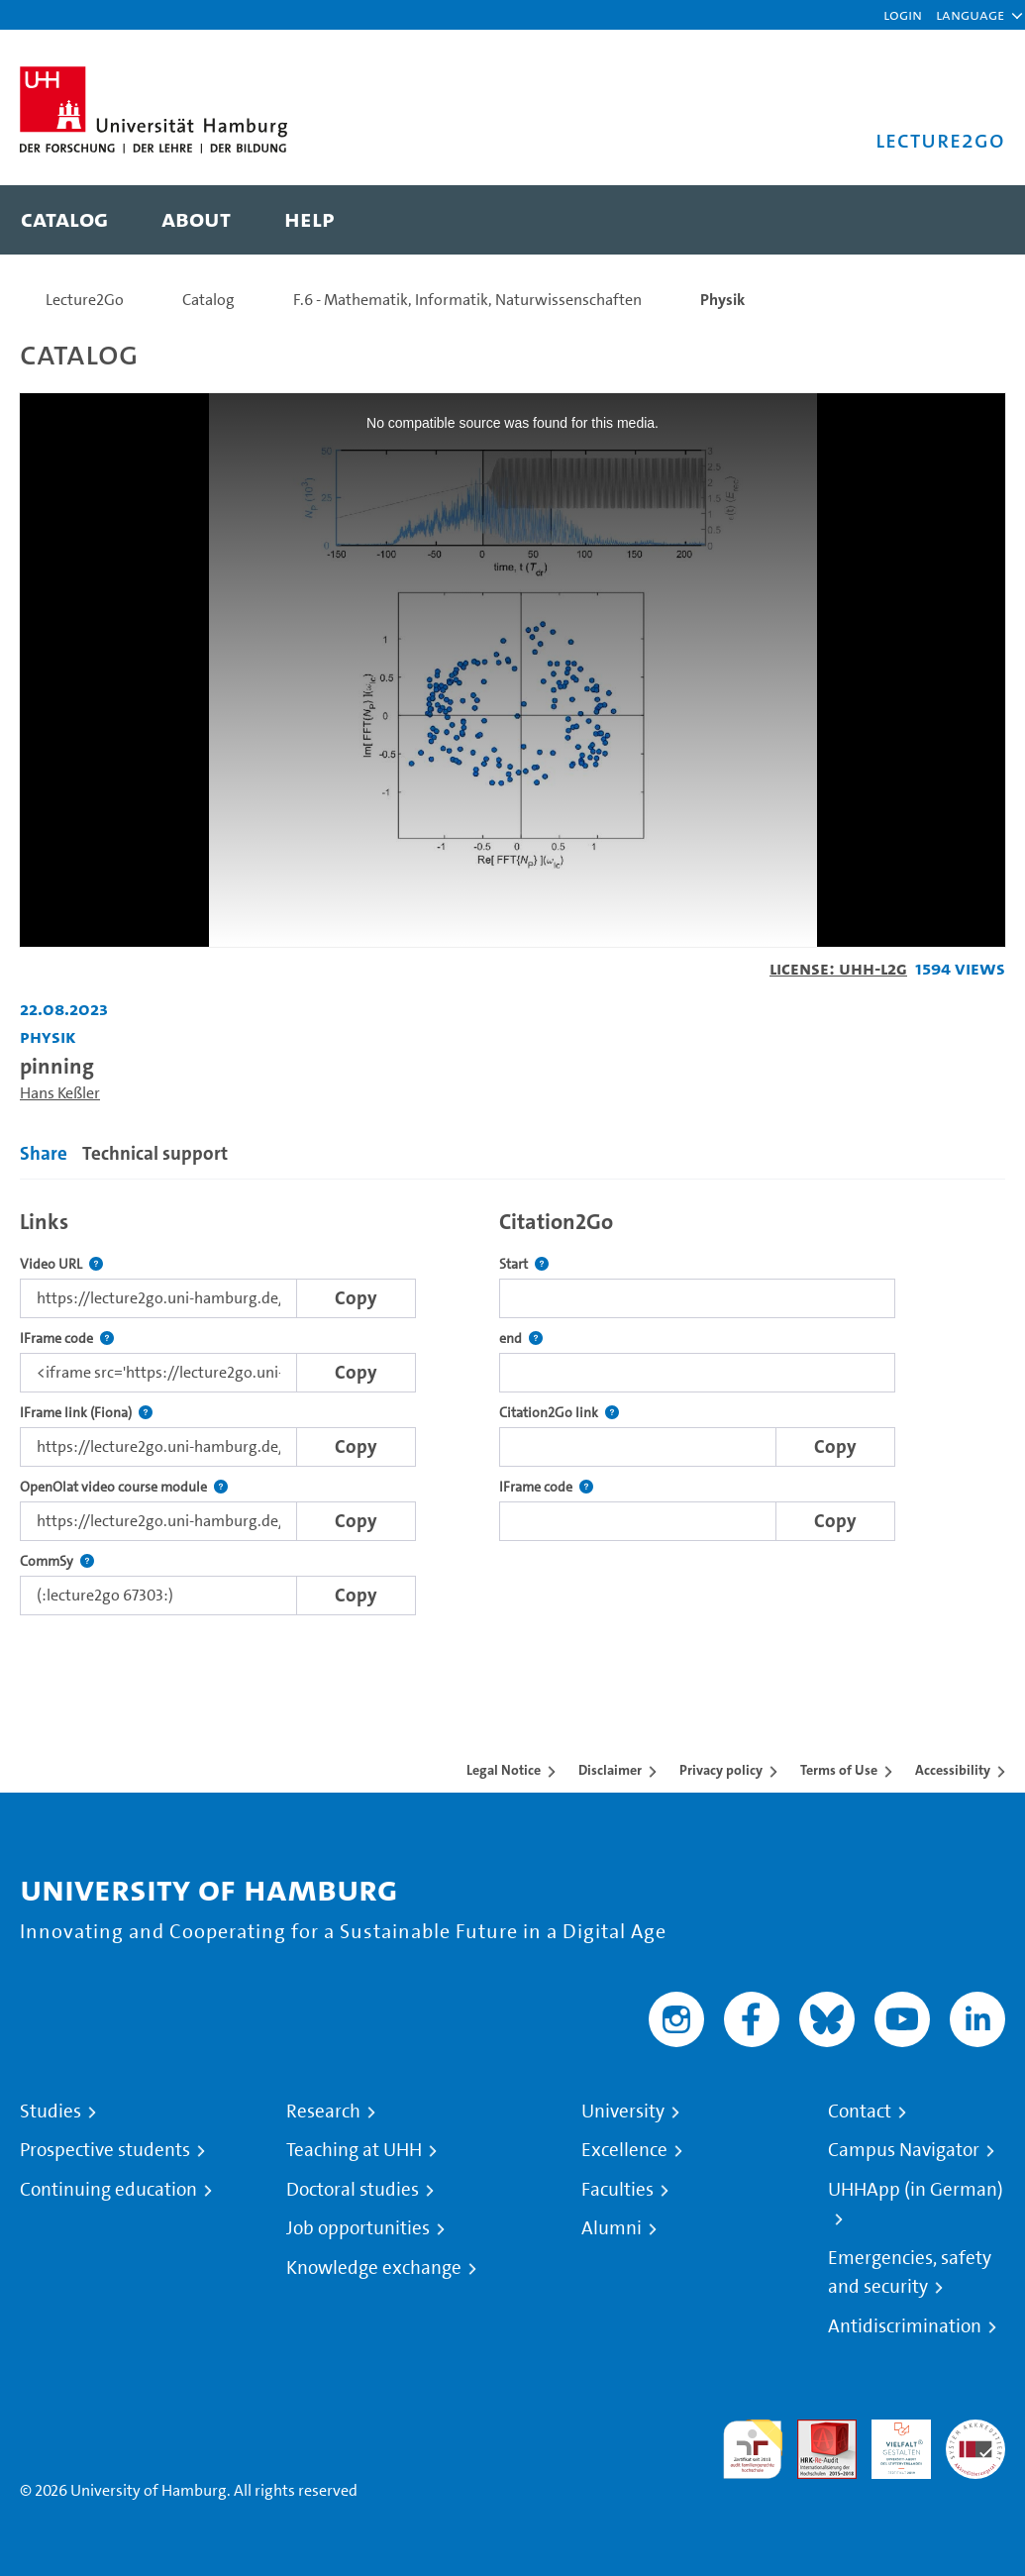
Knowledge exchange (373, 2268)
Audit (816, 2431)
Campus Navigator (903, 2150)
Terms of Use (838, 1770)
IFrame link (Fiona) (86, 1412)
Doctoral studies (352, 2190)
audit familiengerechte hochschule (752, 2450)
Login (902, 14)
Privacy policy (721, 1770)
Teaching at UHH (354, 2150)
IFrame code (67, 1338)
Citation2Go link (559, 1412)
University (623, 2111)
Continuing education (108, 2190)
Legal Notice (503, 1770)
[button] (970, 15)
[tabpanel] (512, 1407)
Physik (722, 299)
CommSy (57, 1561)
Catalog (208, 299)
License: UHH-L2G (838, 968)
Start (524, 1264)
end (521, 1338)
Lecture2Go (85, 299)
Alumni (611, 2228)
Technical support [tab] (155, 1153)
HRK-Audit (890, 2443)
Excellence (624, 2150)
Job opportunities (358, 2228)
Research (323, 2111)
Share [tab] (43, 1153)
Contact (859, 2111)
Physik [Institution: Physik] (48, 1036)
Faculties (617, 2190)
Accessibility (952, 1770)
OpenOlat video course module (124, 1487)
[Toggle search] (970, 220)
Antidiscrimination (904, 2326)
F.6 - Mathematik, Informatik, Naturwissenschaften (467, 299)
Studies (50, 2111)
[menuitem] (64, 220)
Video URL (61, 1264)
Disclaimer (610, 1770)
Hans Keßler (60, 1092)
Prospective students (105, 2150)
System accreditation (975, 2443)
